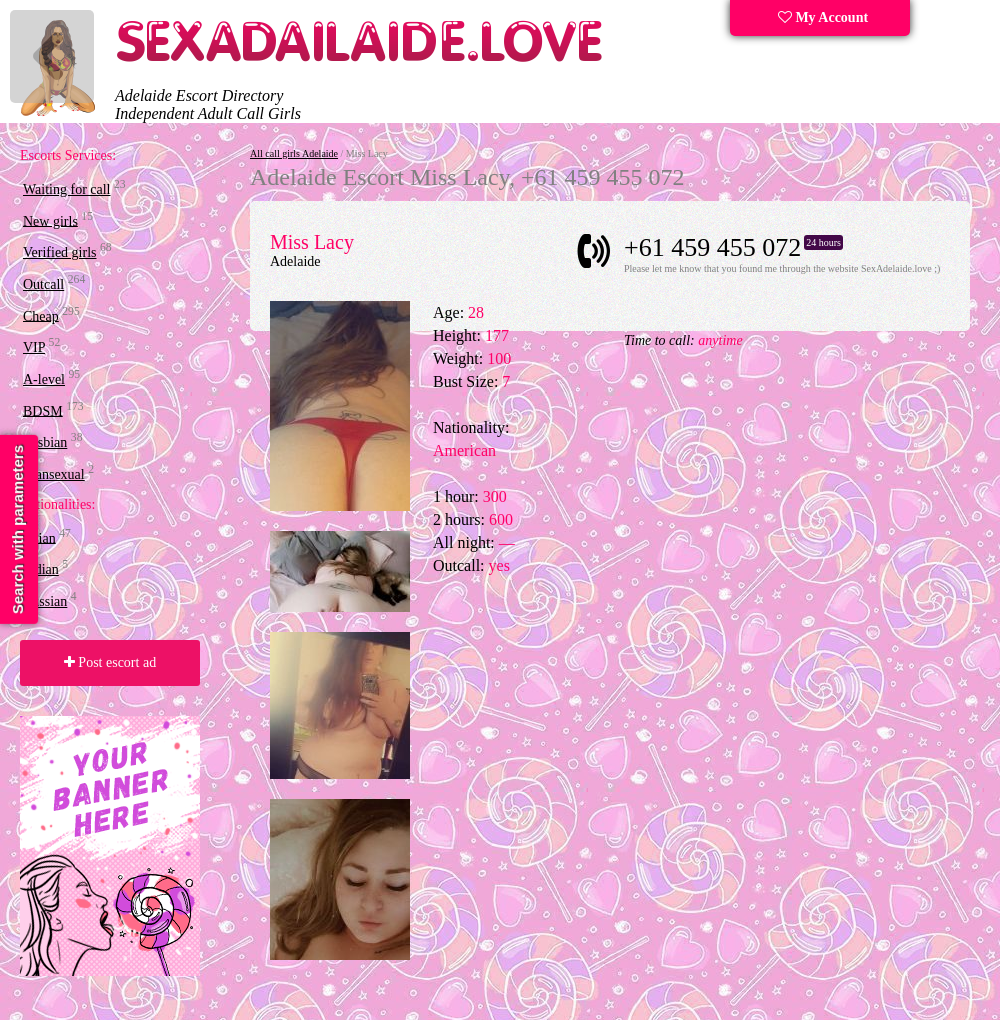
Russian (45, 601)
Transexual (54, 474)
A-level (44, 379)
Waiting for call (67, 189)
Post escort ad (110, 662)
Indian (41, 569)
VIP (34, 347)
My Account (823, 17)
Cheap (41, 315)
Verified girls (59, 252)
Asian (39, 537)
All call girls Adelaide (294, 153)
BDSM (43, 410)
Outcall (43, 284)
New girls (50, 220)
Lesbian (45, 442)
